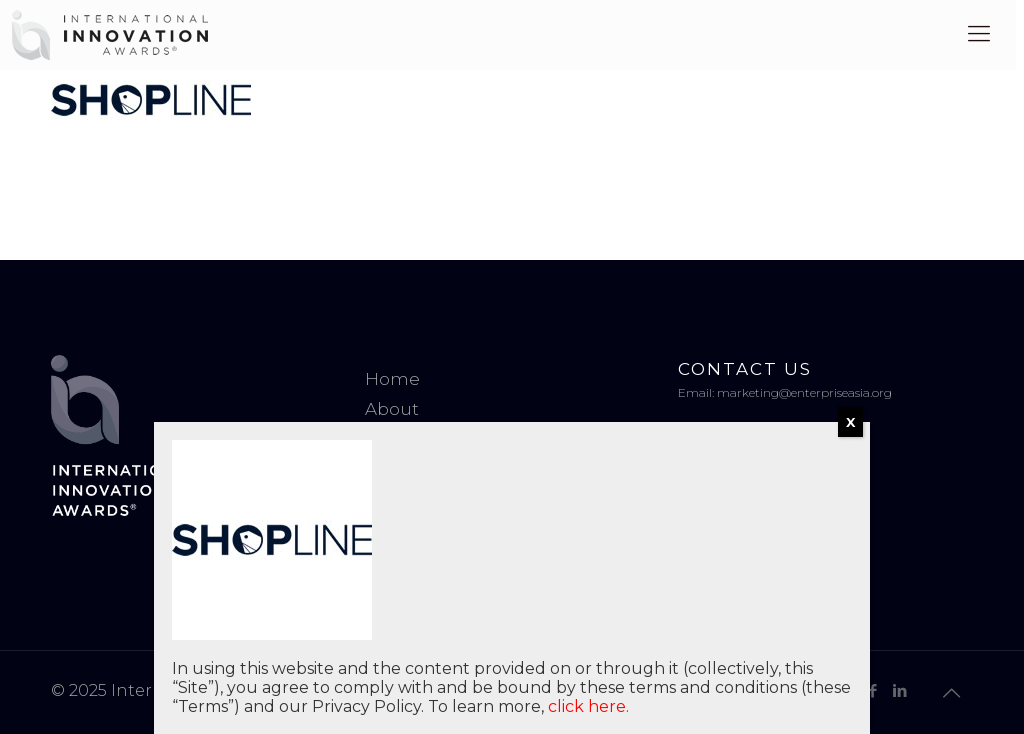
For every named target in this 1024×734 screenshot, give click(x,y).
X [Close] (850, 422)
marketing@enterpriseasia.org (804, 392)
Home (392, 379)
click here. (588, 706)
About (392, 409)
